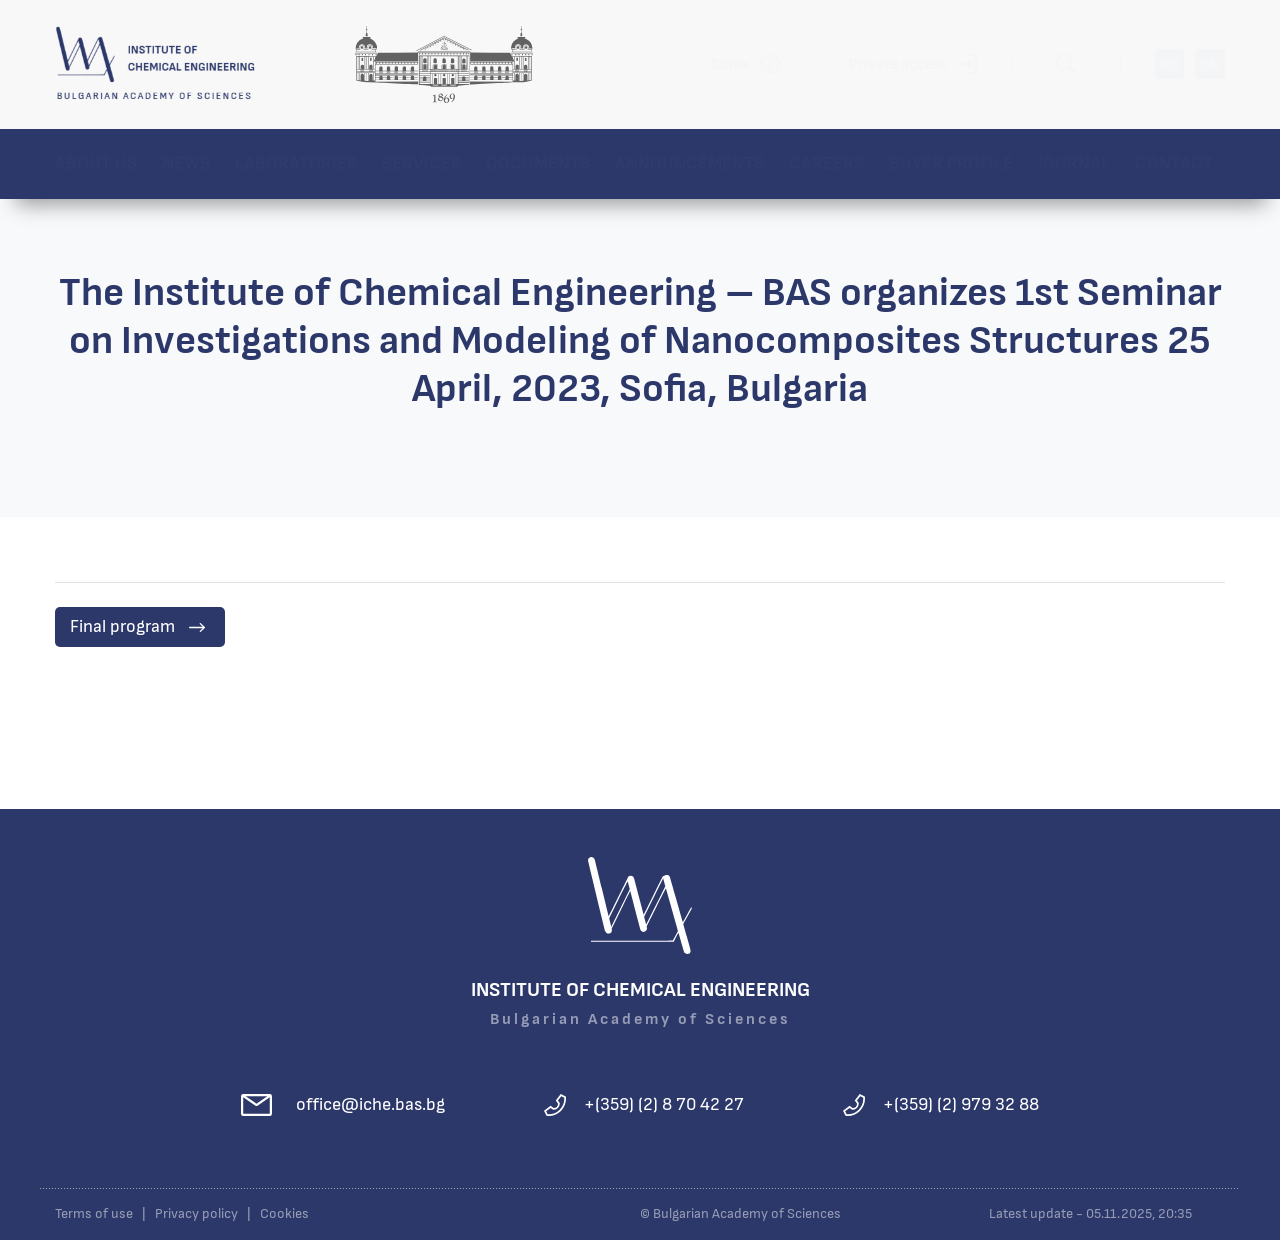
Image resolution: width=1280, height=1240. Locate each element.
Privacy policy (196, 1214)
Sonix (730, 64)
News (186, 164)
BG (1169, 64)
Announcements (689, 164)
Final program (122, 627)
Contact (1174, 164)
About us (96, 164)
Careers (826, 164)
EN (1210, 64)
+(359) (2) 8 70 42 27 (664, 1105)
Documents (538, 164)
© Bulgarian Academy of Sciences (740, 1214)
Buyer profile (951, 164)
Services (421, 164)
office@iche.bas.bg (370, 1105)
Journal (1074, 164)
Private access (898, 64)
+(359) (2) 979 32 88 (961, 1105)
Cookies (284, 1214)
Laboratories (296, 164)
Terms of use (94, 1214)
